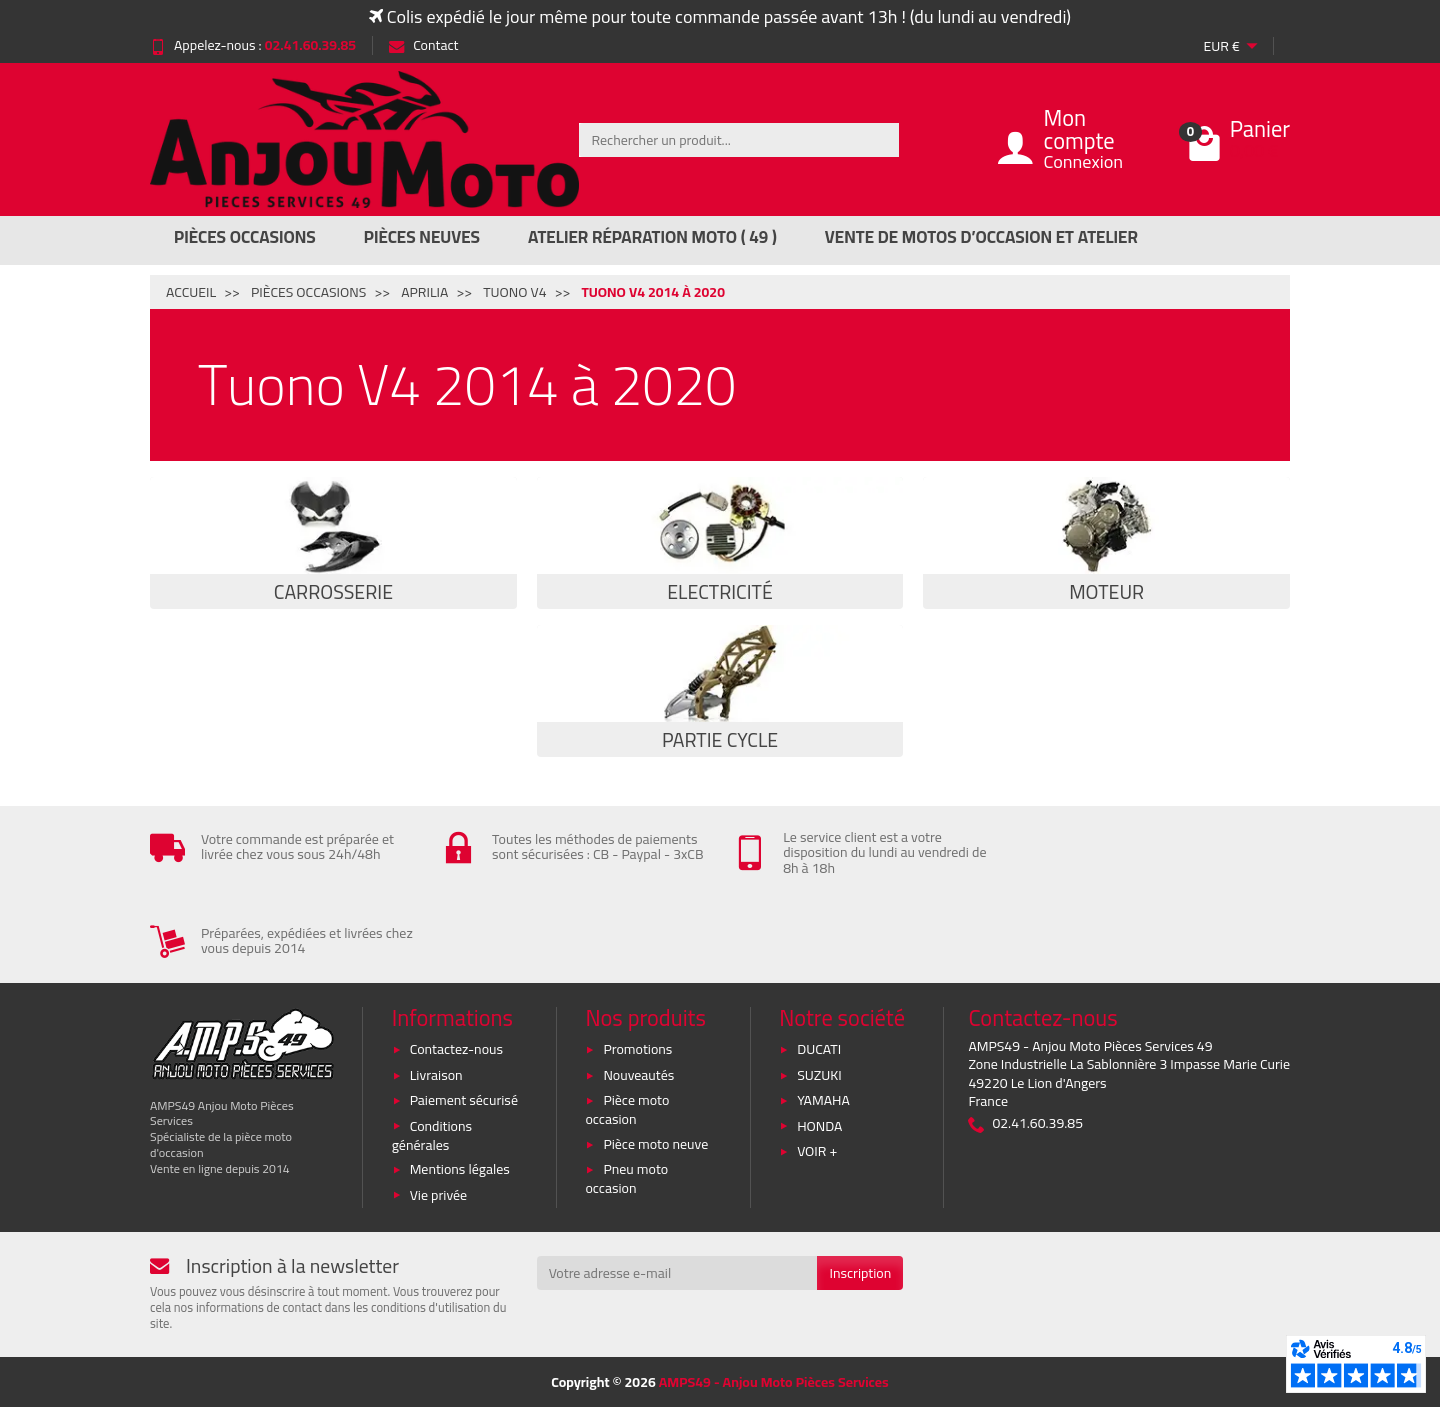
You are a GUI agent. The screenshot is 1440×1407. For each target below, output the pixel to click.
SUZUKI (819, 1075)
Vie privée (439, 1195)
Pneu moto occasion (626, 1178)
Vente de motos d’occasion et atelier (981, 237)
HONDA (819, 1126)
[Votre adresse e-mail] (677, 1273)
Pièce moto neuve (655, 1144)
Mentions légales (460, 1169)
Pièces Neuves (422, 237)
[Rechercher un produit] (739, 140)
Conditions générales (432, 1135)
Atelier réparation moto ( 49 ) (652, 237)
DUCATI (819, 1049)
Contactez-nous (456, 1049)
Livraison (436, 1075)
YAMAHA (823, 1100)
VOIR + (817, 1151)
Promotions (637, 1049)
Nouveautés (638, 1075)
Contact (423, 45)
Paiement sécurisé (464, 1100)
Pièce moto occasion (627, 1109)
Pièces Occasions (245, 237)
